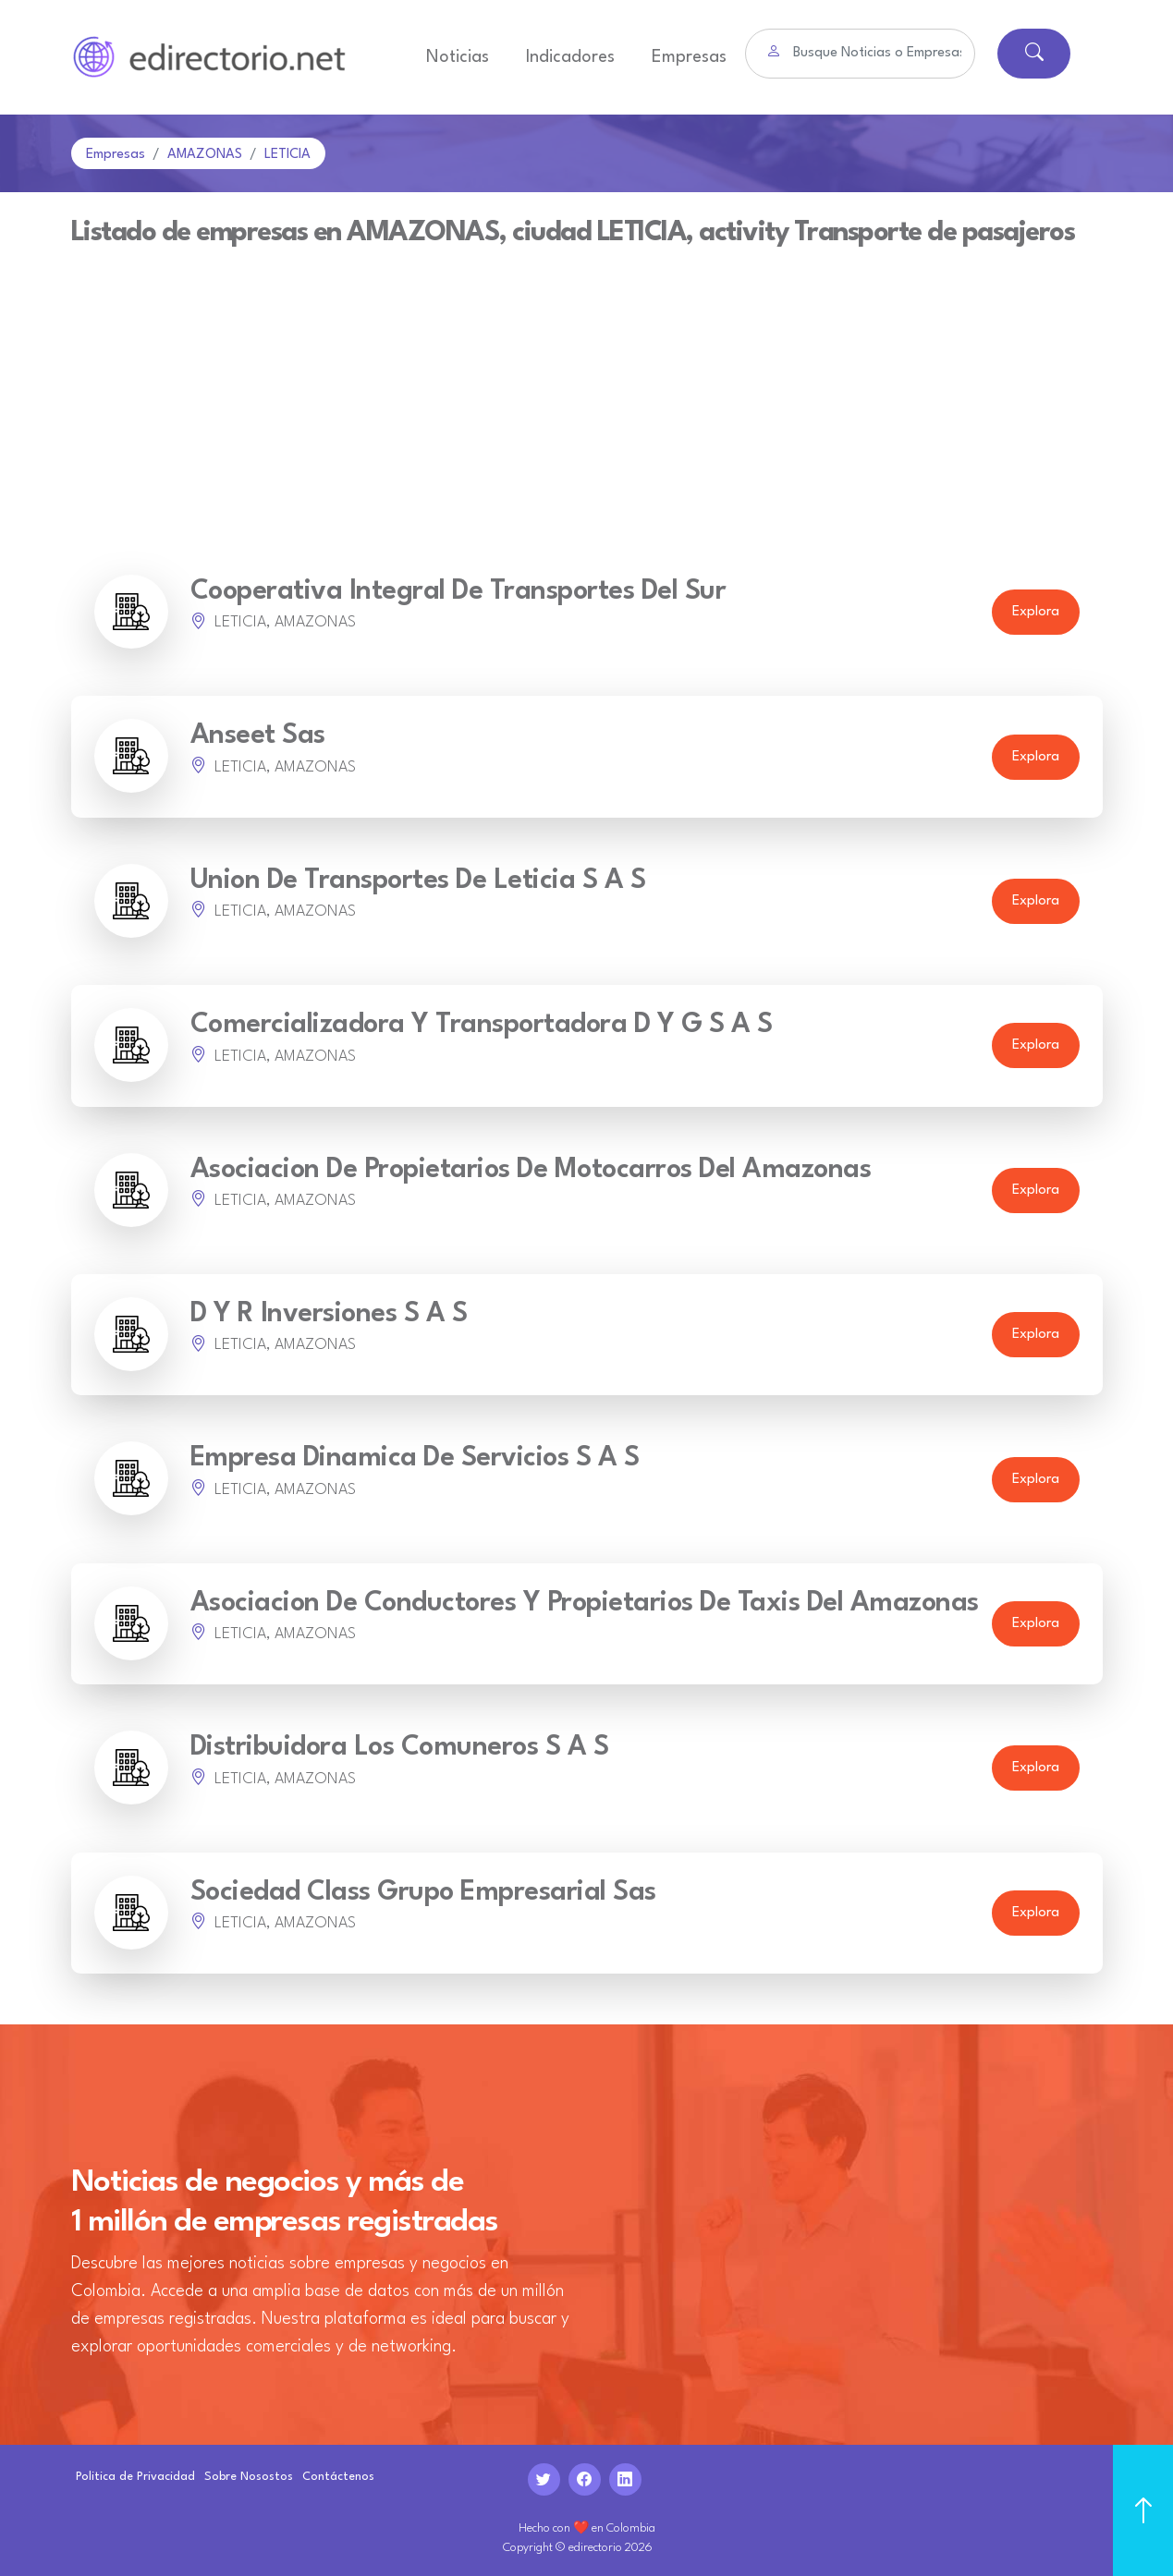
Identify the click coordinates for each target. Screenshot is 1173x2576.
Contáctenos (338, 2477)
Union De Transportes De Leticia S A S (418, 881)
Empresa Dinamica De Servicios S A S (415, 1458)
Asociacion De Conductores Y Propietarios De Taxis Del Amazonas (584, 1603)
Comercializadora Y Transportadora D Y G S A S (481, 1025)
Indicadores (570, 57)
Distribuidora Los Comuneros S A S (399, 1747)
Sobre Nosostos (248, 2477)
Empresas (689, 57)
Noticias (457, 57)
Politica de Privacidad (135, 2477)
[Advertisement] (587, 385)
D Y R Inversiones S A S (329, 1314)
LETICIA (287, 155)
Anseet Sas (257, 736)
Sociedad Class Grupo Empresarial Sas (423, 1892)
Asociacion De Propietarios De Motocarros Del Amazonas (531, 1170)
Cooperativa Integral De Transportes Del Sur (458, 591)
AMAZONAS (204, 155)
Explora (1035, 612)
